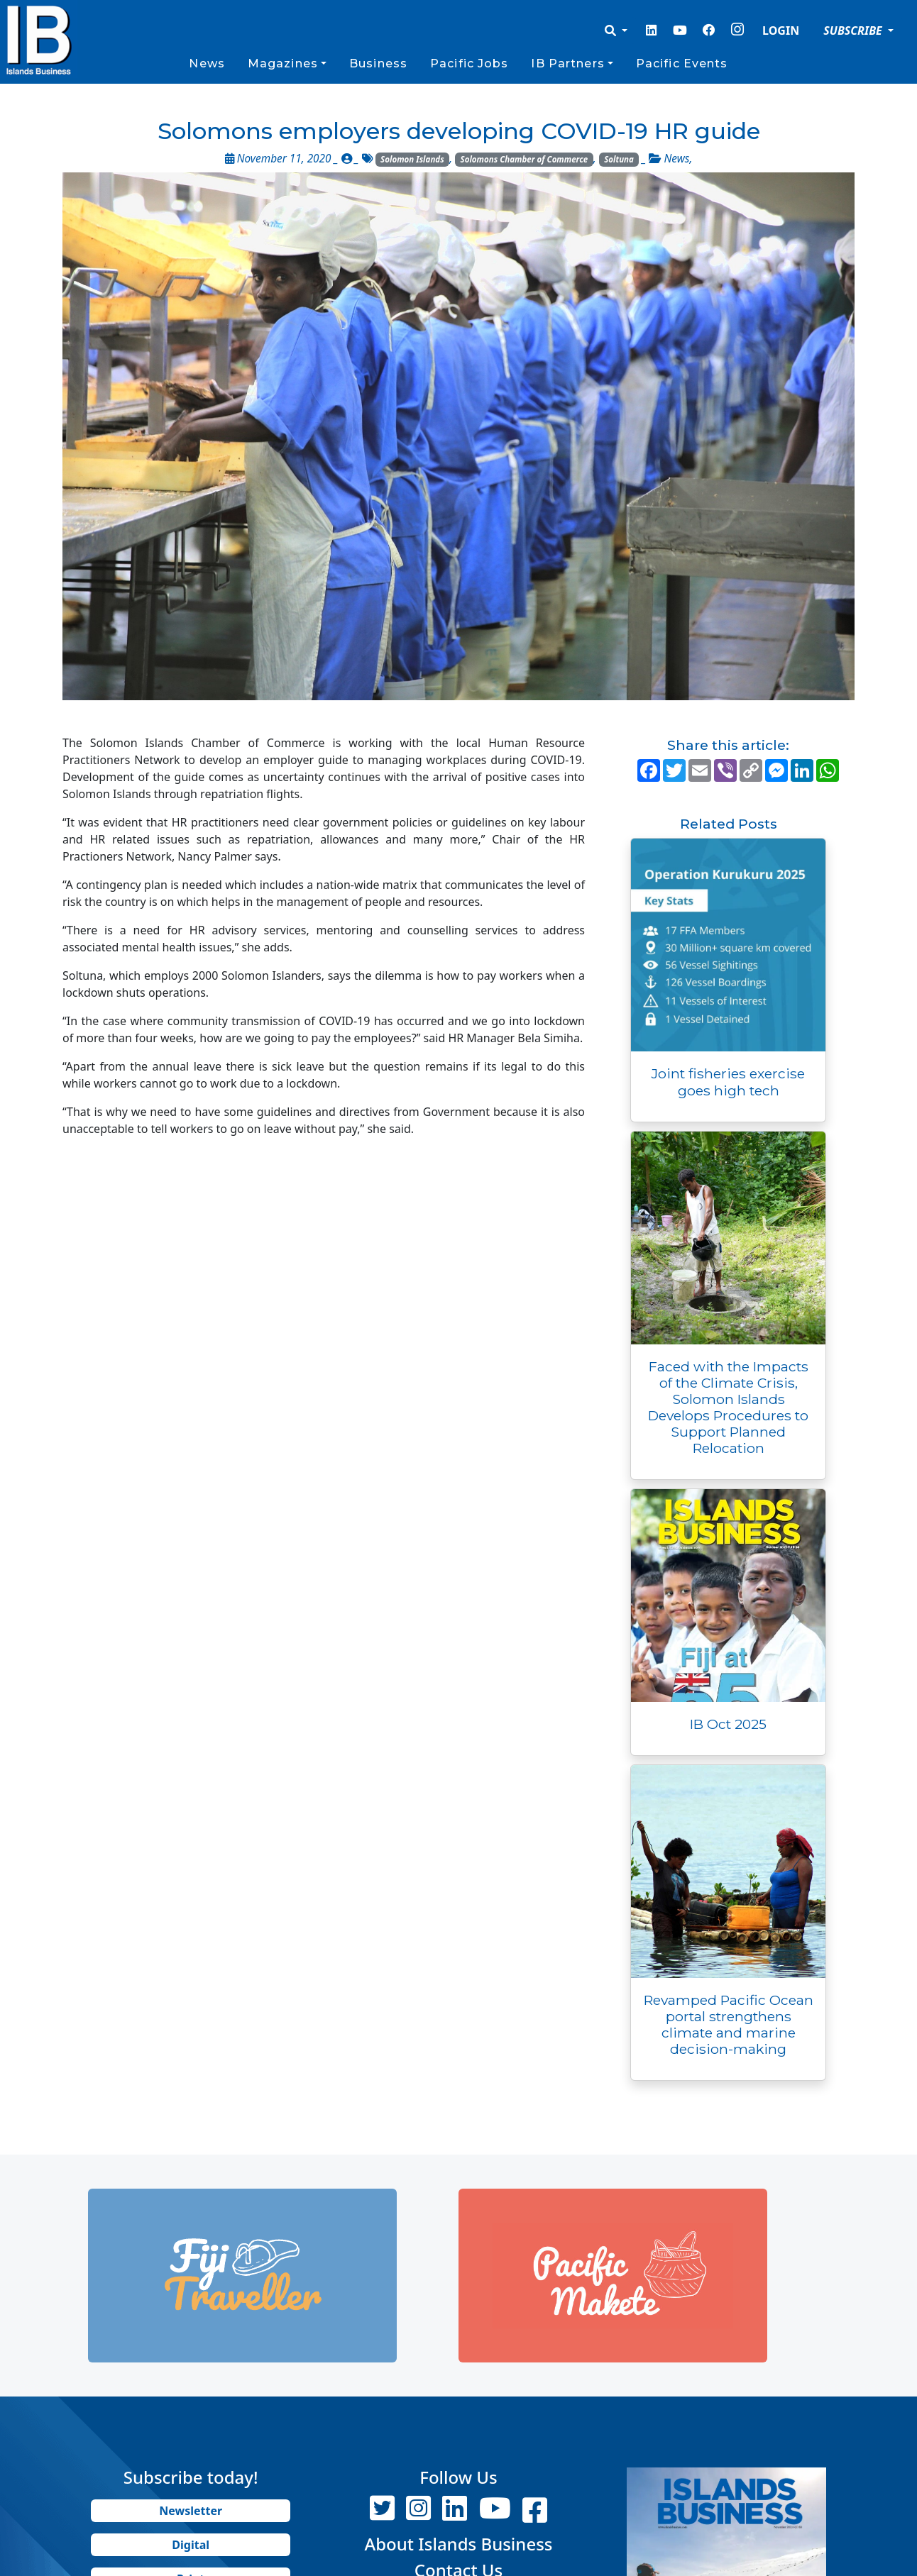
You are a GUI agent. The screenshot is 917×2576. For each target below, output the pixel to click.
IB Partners (567, 63)
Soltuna (619, 159)
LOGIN (780, 30)
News (206, 63)
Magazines (283, 63)
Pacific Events (682, 63)
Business (378, 63)
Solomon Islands (412, 159)
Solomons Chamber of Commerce (524, 159)
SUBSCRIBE (854, 30)
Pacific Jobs (469, 63)
